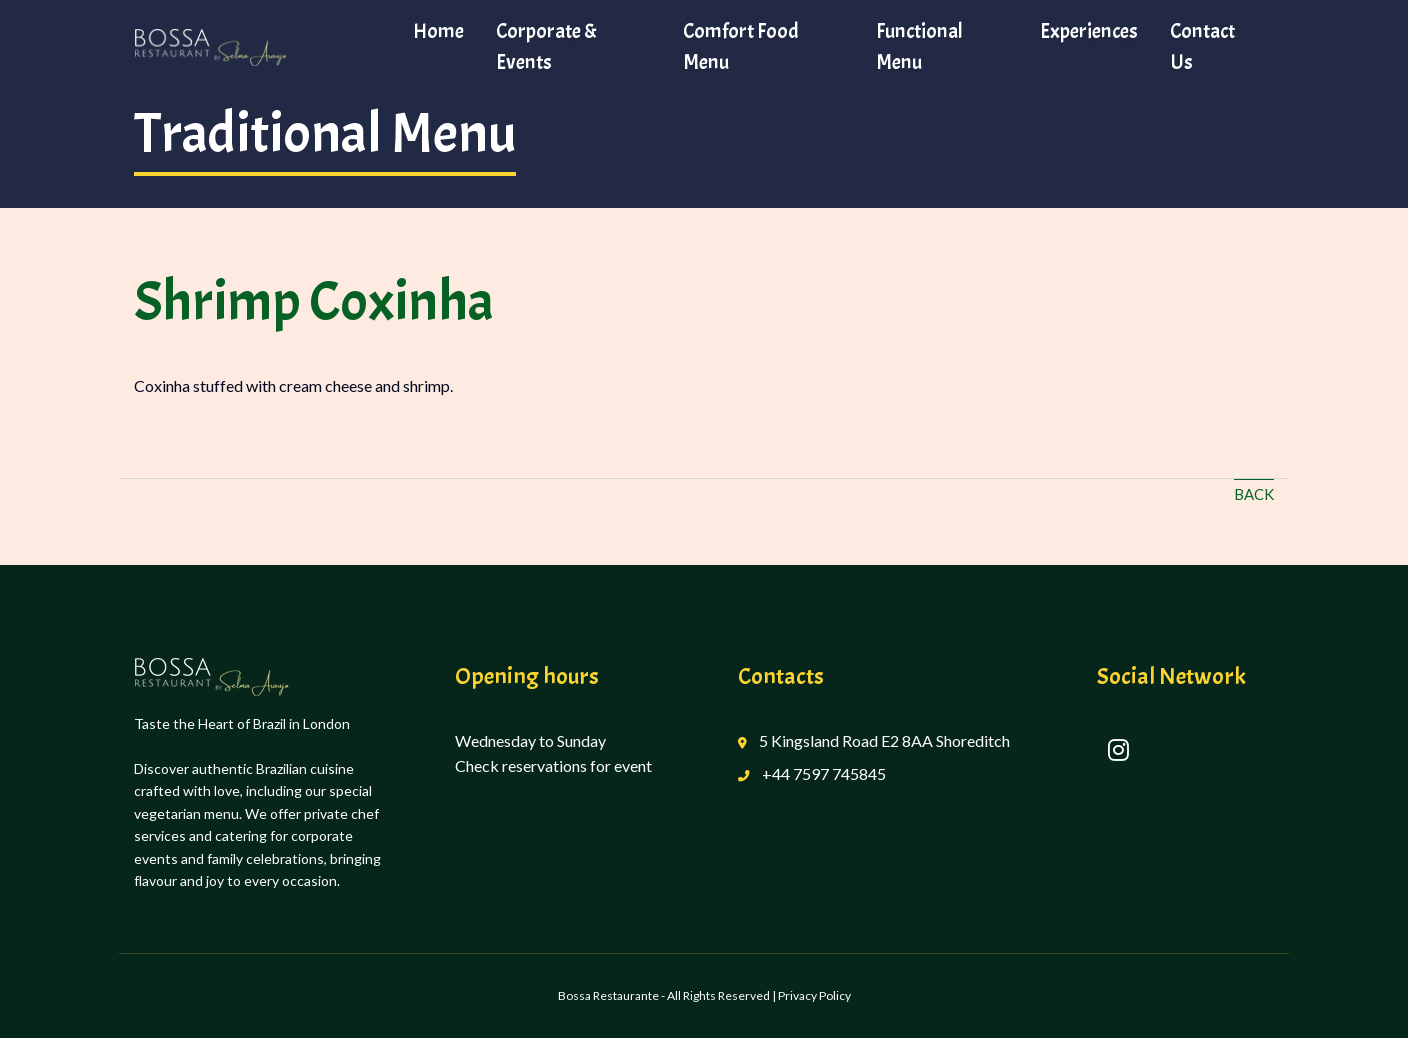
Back (1254, 494)
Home (438, 31)
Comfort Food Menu (741, 46)
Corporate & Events (546, 46)
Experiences (1089, 31)
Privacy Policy (814, 995)
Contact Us (1202, 46)
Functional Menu (919, 46)
